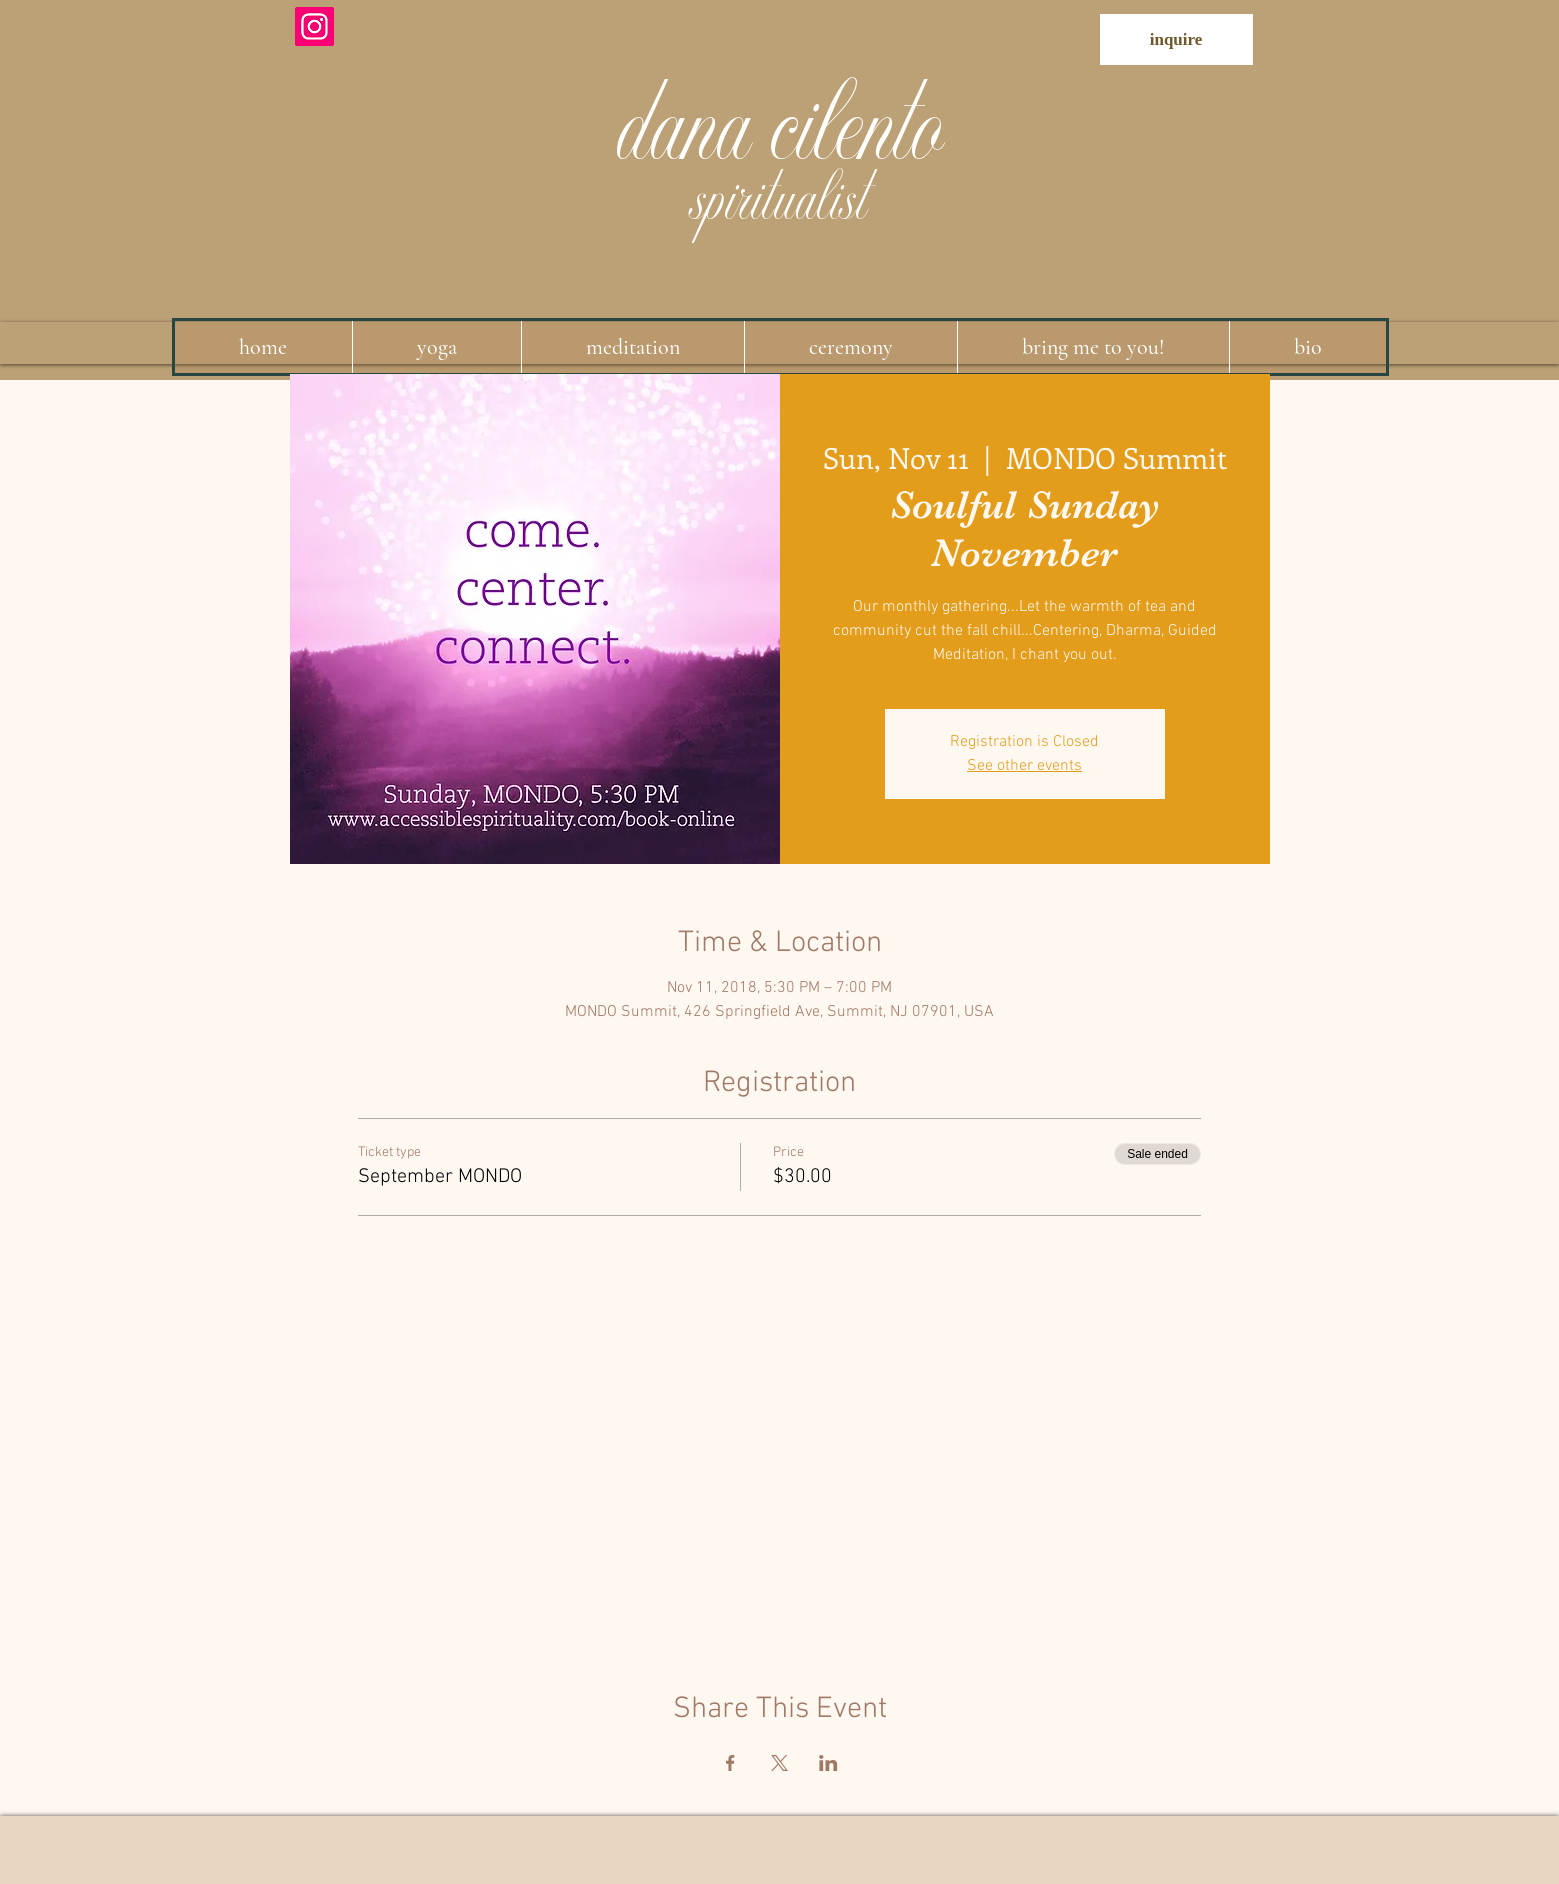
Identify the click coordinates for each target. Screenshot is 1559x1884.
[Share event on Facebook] (730, 1763)
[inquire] (1176, 39)
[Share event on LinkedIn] (828, 1763)
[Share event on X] (779, 1763)
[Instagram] (314, 26)
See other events (1024, 766)
